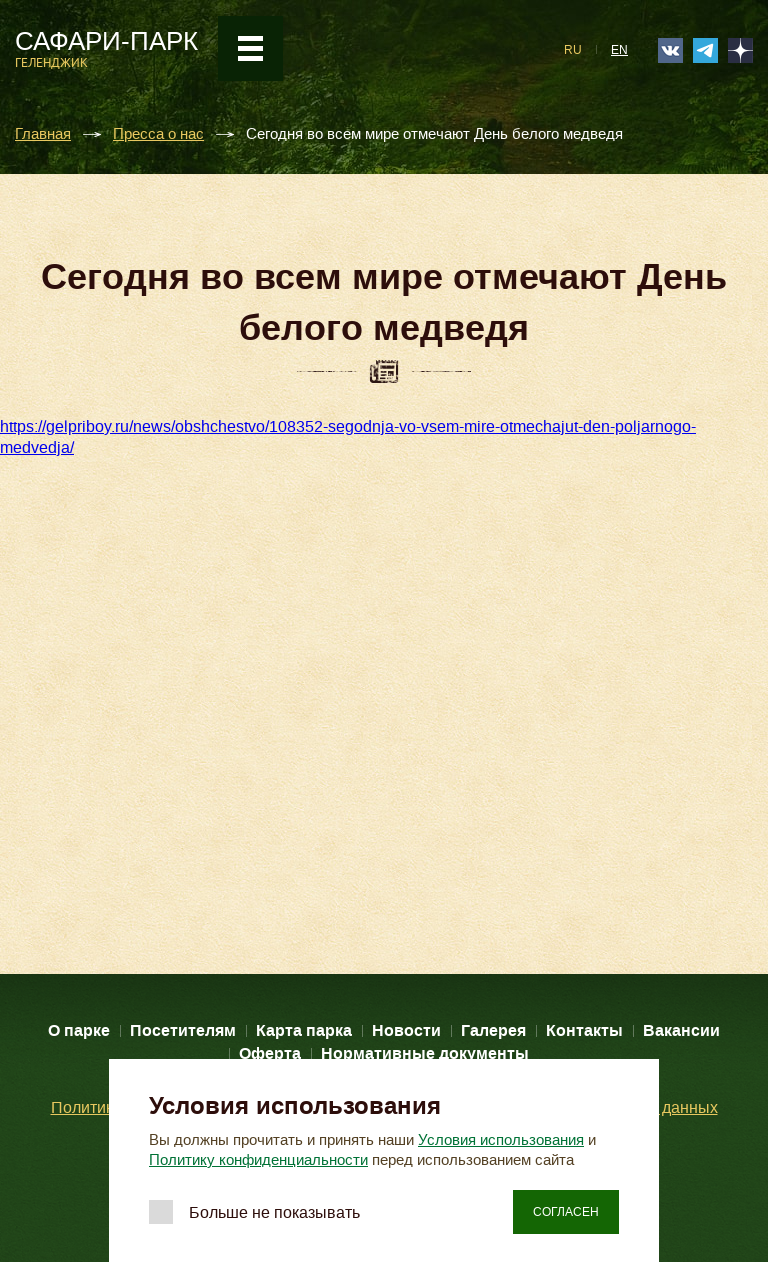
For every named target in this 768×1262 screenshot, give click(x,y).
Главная (43, 134)
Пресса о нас (158, 134)
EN (619, 50)
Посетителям (183, 1030)
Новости (406, 1030)
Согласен (566, 1212)
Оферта (270, 1053)
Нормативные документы (425, 1053)
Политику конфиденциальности (258, 1160)
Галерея (493, 1030)
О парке (79, 1030)
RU (573, 50)
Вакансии (681, 1030)
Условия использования (501, 1140)
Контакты (584, 1030)
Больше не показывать (274, 1212)
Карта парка (304, 1030)
